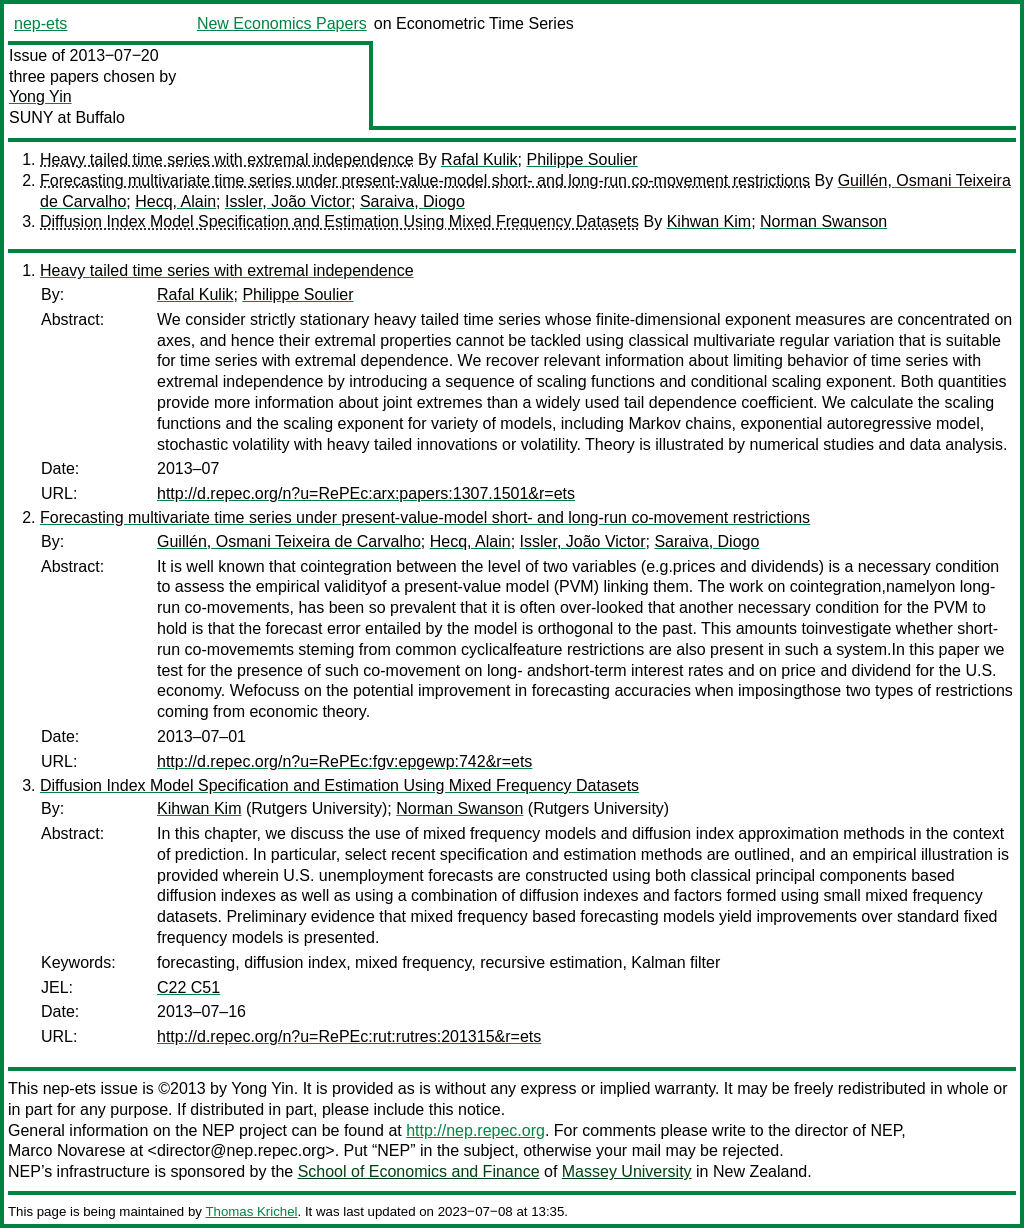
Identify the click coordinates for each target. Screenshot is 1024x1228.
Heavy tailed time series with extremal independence (227, 159)
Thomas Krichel (251, 1211)
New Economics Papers (282, 23)
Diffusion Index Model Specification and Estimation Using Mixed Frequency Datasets (339, 221)
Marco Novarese (66, 1150)
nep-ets (40, 23)
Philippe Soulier (581, 159)
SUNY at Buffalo (67, 117)
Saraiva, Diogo (412, 201)
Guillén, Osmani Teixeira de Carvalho (289, 541)
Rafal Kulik (479, 159)
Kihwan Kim (709, 221)
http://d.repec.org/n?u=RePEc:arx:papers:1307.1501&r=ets (366, 493)
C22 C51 (188, 987)
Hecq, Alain (175, 201)
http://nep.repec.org (475, 1130)
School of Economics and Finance (419, 1171)
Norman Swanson (823, 221)
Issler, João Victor (288, 201)
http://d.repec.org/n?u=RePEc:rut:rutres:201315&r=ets (349, 1036)
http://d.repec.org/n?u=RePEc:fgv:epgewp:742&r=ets (344, 761)
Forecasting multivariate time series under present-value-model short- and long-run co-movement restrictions (425, 180)
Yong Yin (40, 96)
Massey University (627, 1171)
